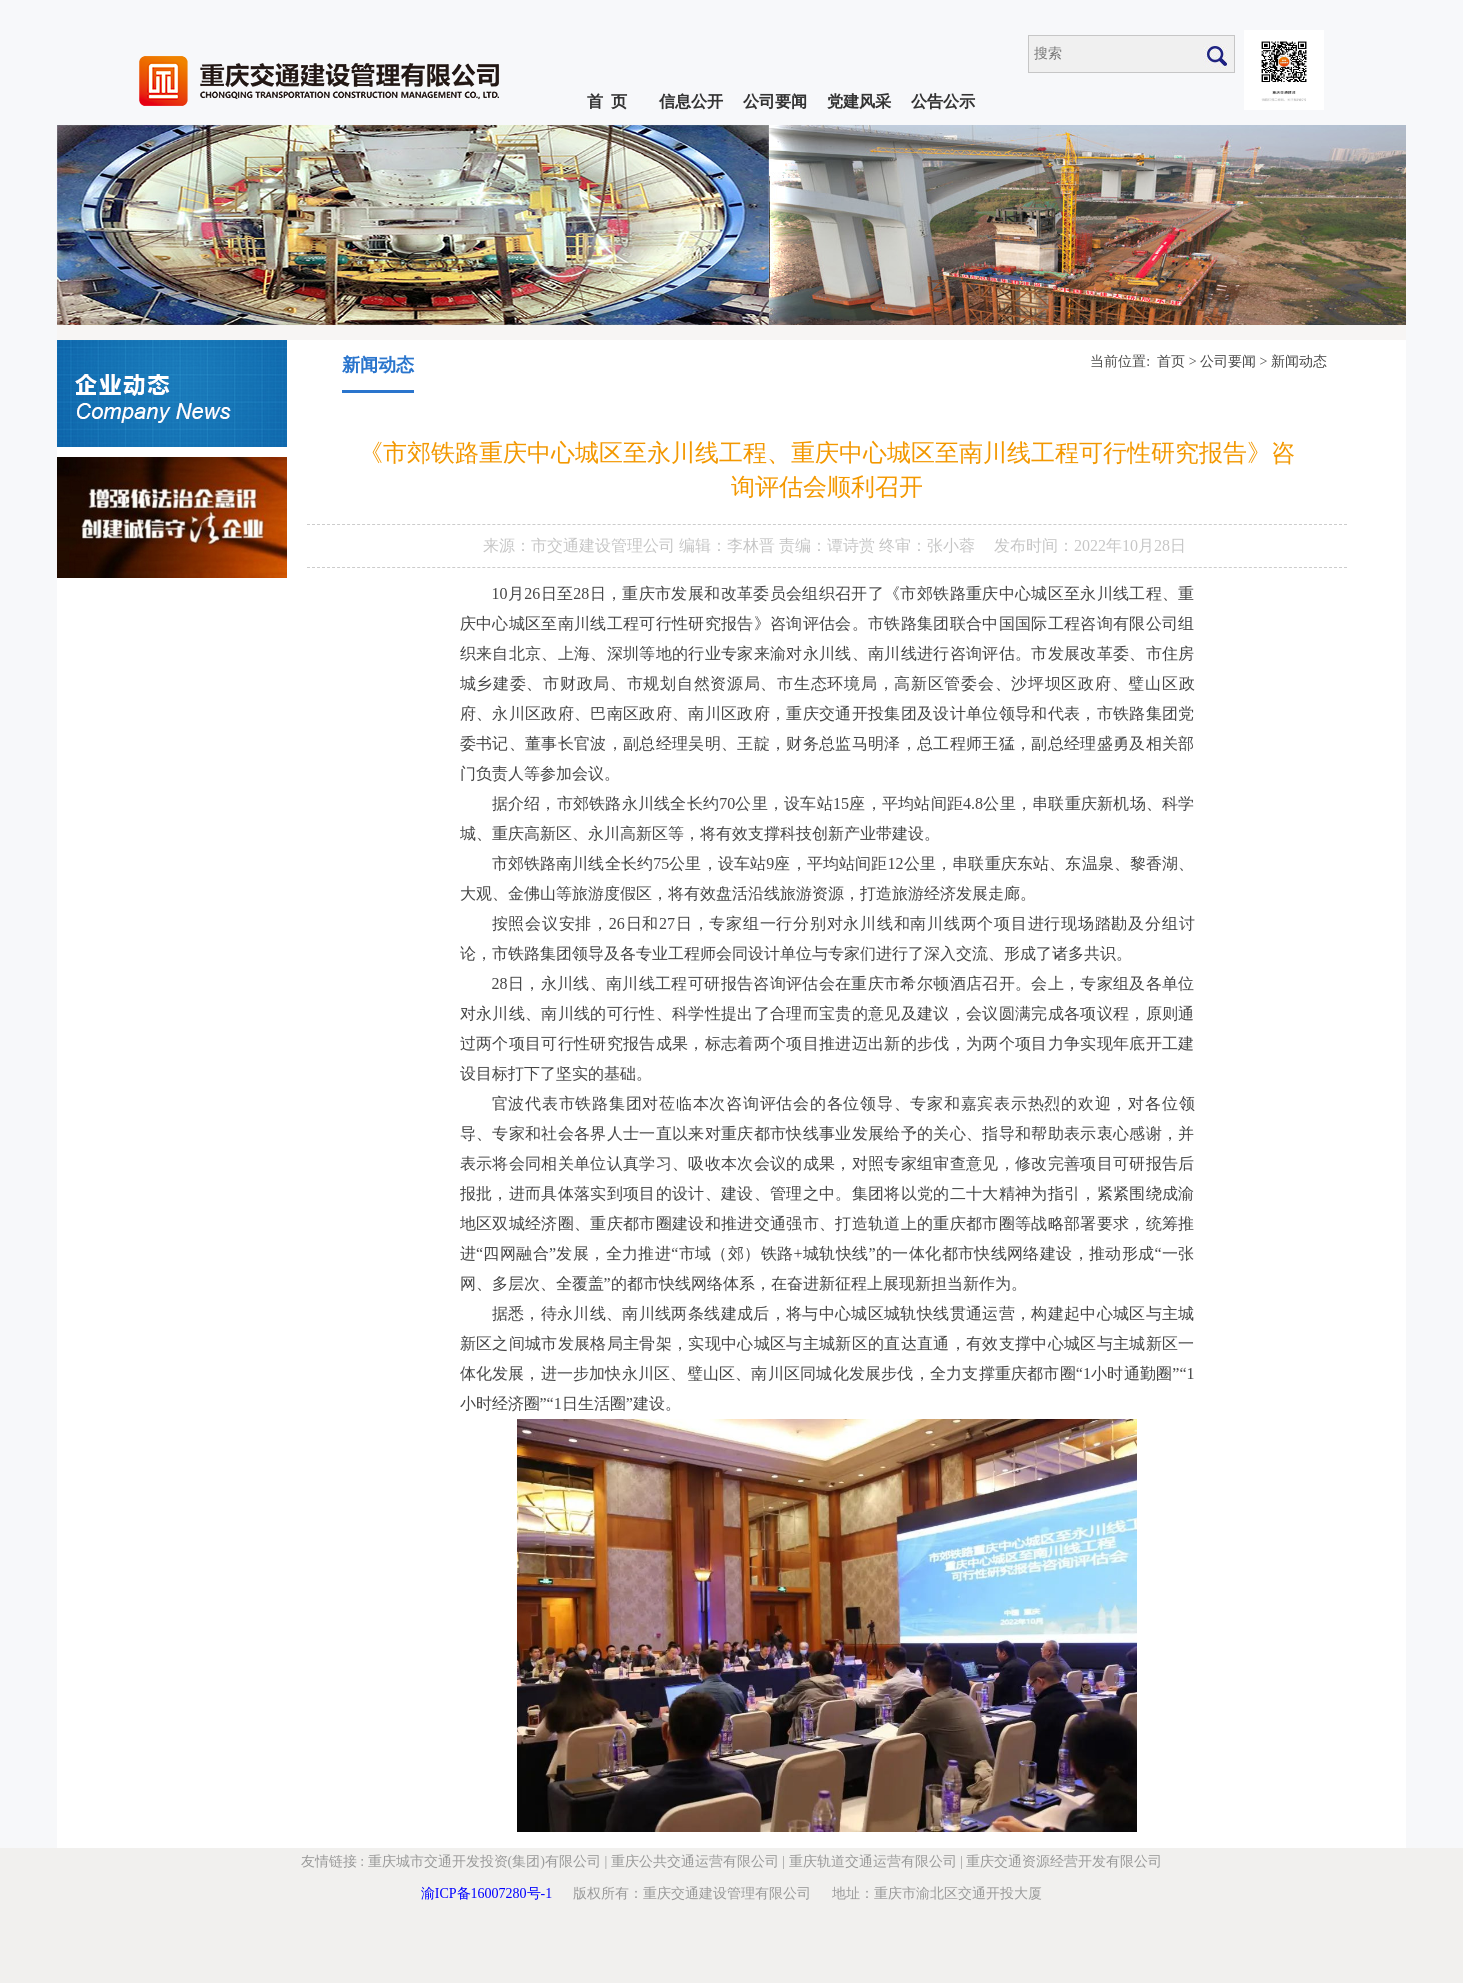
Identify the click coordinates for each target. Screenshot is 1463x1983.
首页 (1171, 361)
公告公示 (943, 101)
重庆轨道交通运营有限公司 (873, 1861)
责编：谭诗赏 (829, 545)
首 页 (607, 101)
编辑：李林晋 (729, 545)
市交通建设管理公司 (605, 545)
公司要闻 (775, 101)
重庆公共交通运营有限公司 (695, 1861)
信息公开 (691, 101)
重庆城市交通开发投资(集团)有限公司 (484, 1861)
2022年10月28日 (1130, 545)
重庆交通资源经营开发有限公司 (1064, 1861)
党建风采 (859, 101)
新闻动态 (1299, 361)
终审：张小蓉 (927, 545)
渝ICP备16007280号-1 (486, 1893)
